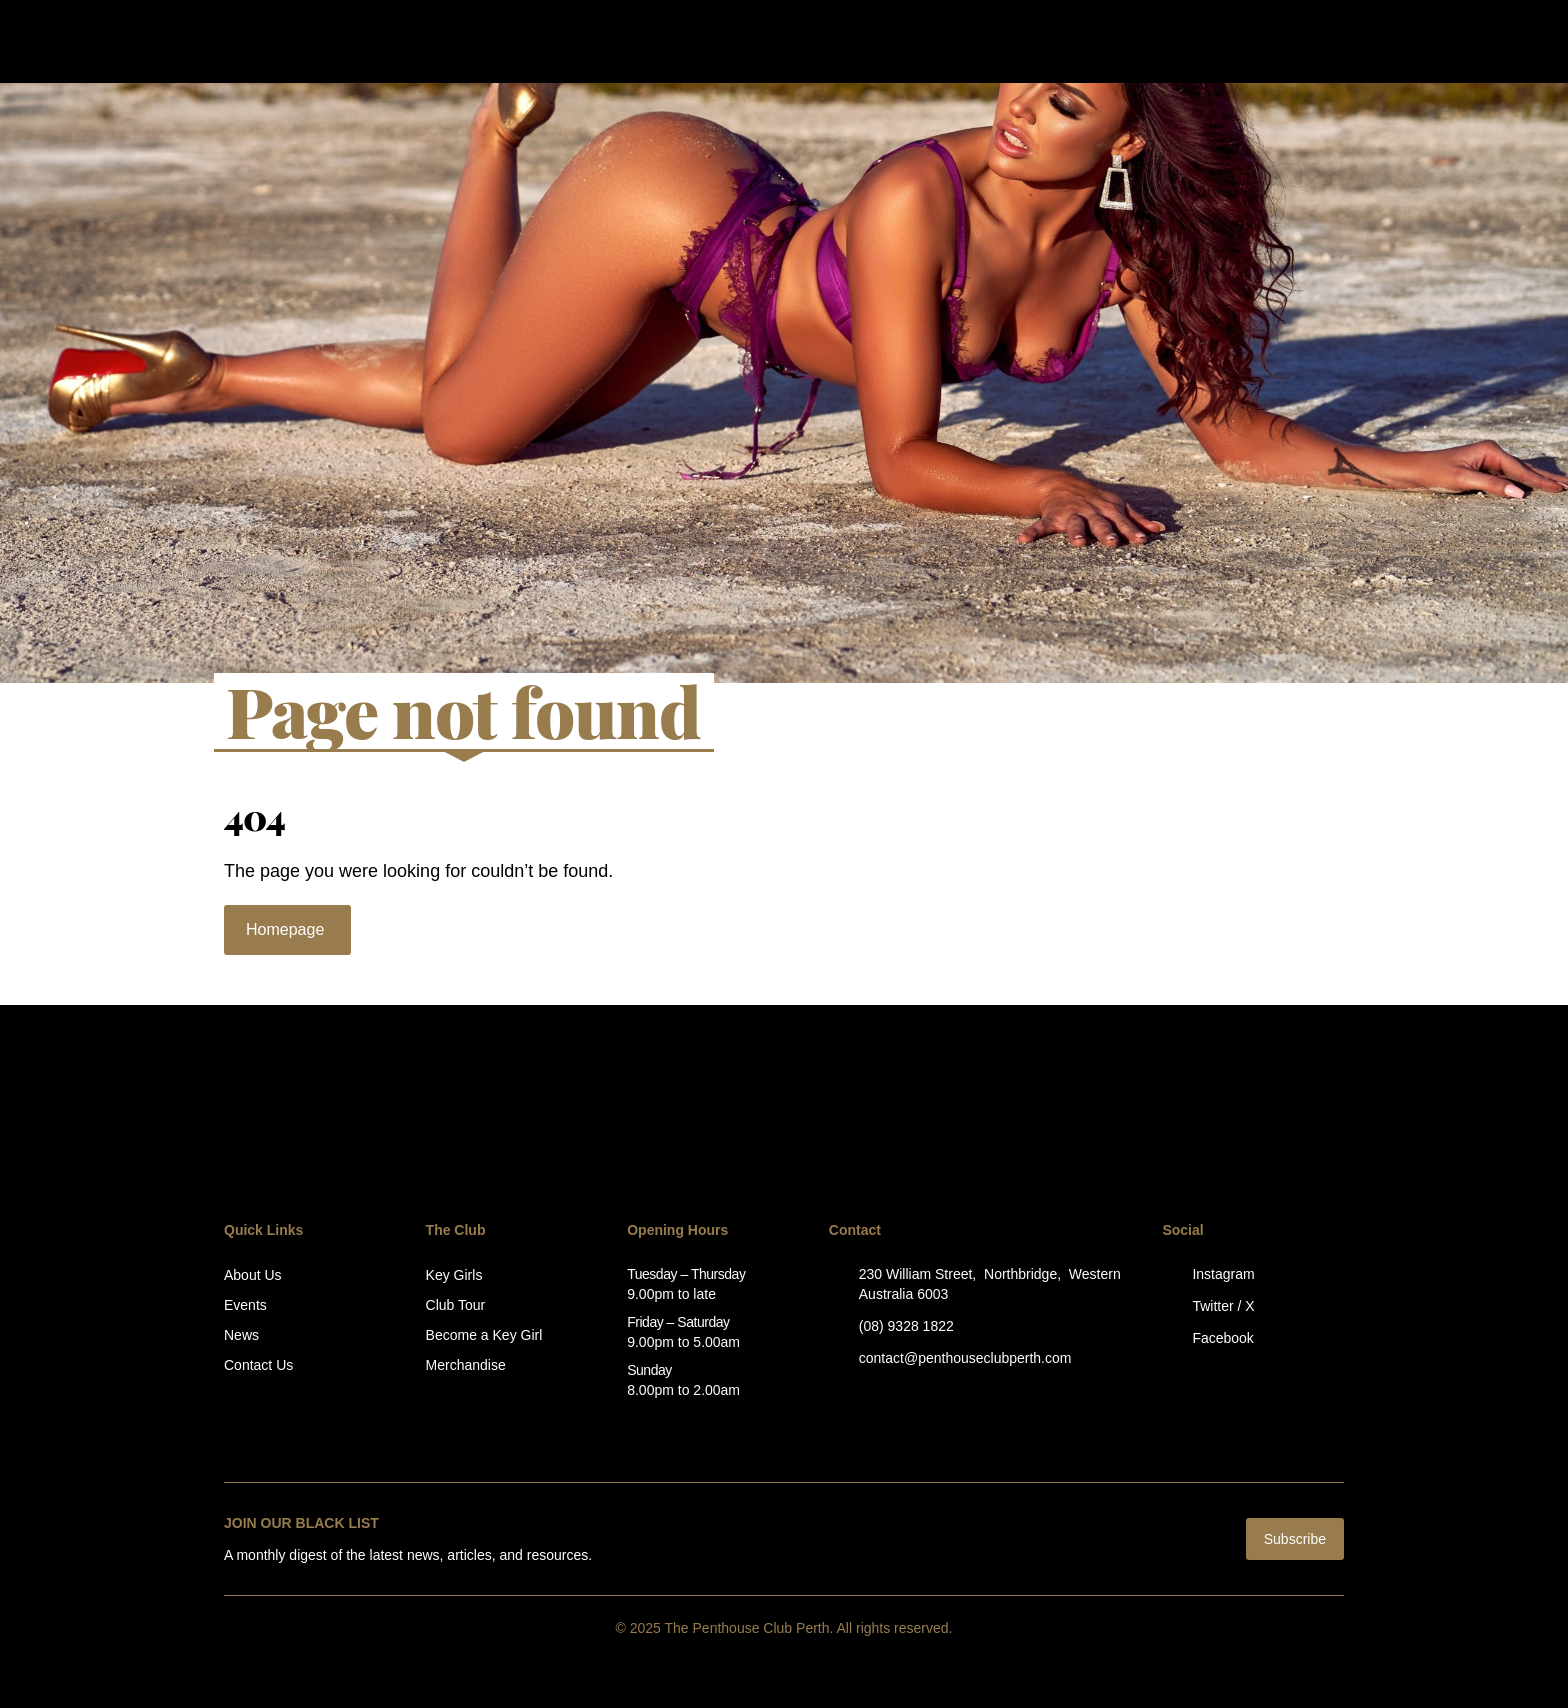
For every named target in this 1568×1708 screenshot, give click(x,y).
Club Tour (456, 1305)
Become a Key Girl (484, 1335)
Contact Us (258, 1365)
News (241, 1335)
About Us (253, 1275)
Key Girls (454, 1275)
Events (245, 1305)
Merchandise (466, 1365)
